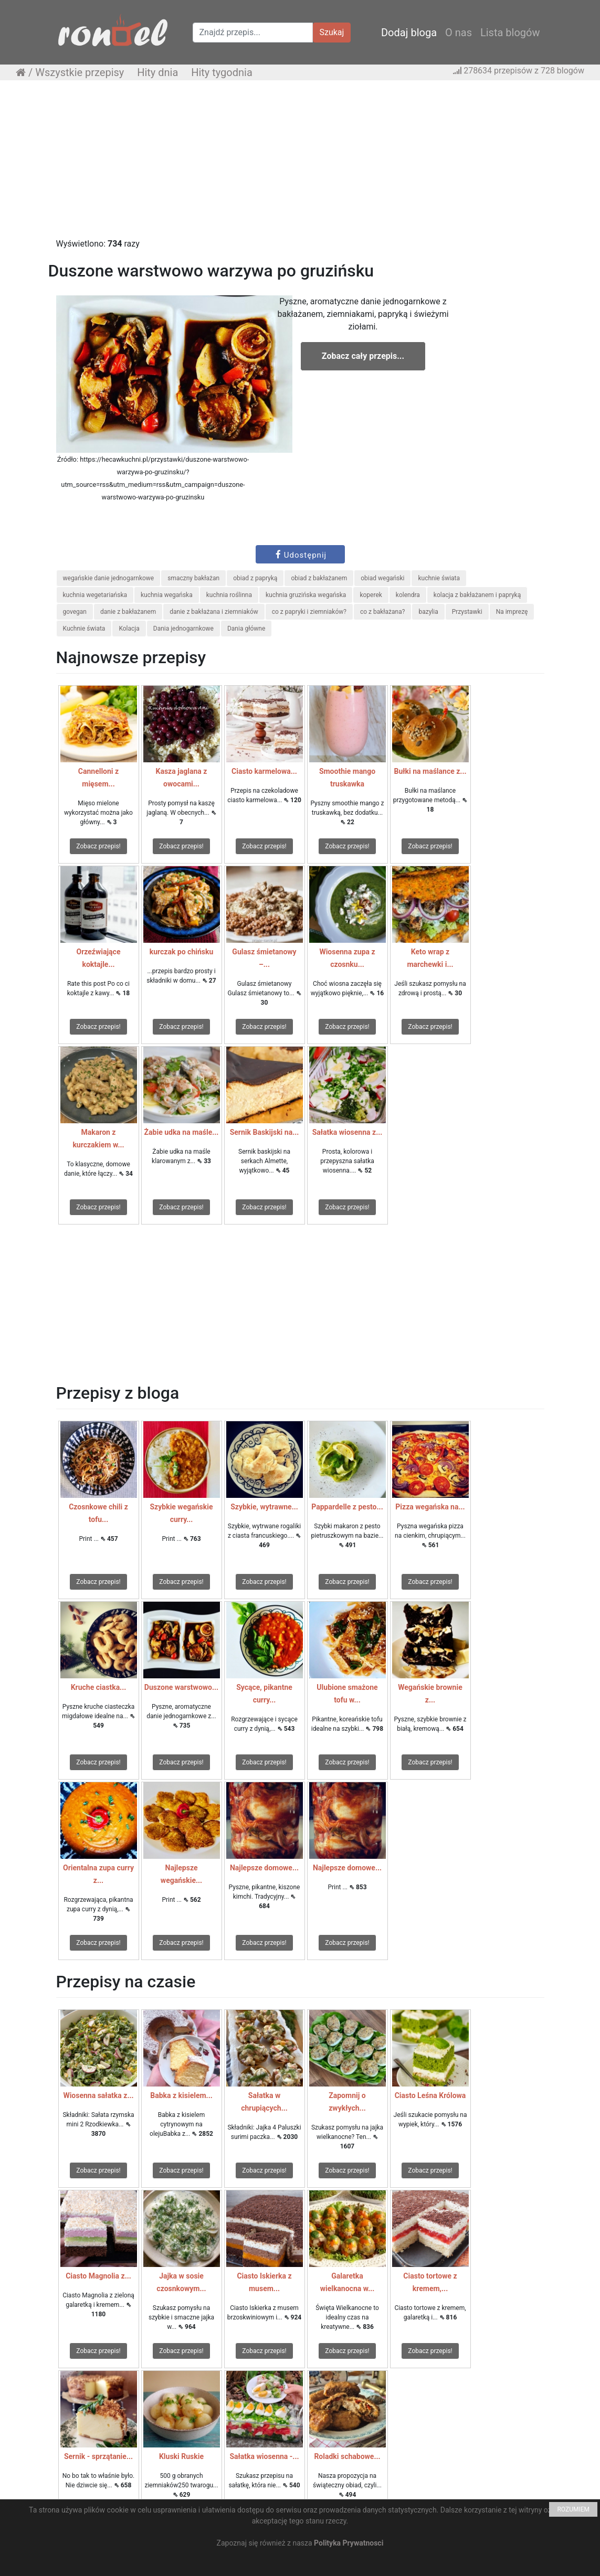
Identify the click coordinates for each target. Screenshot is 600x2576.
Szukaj (332, 32)
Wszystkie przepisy (79, 72)
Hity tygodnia (221, 72)
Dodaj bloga (409, 32)
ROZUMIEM (573, 2509)
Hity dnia (157, 72)
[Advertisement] (300, 164)
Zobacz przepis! (98, 846)
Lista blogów (510, 32)
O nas (458, 32)
